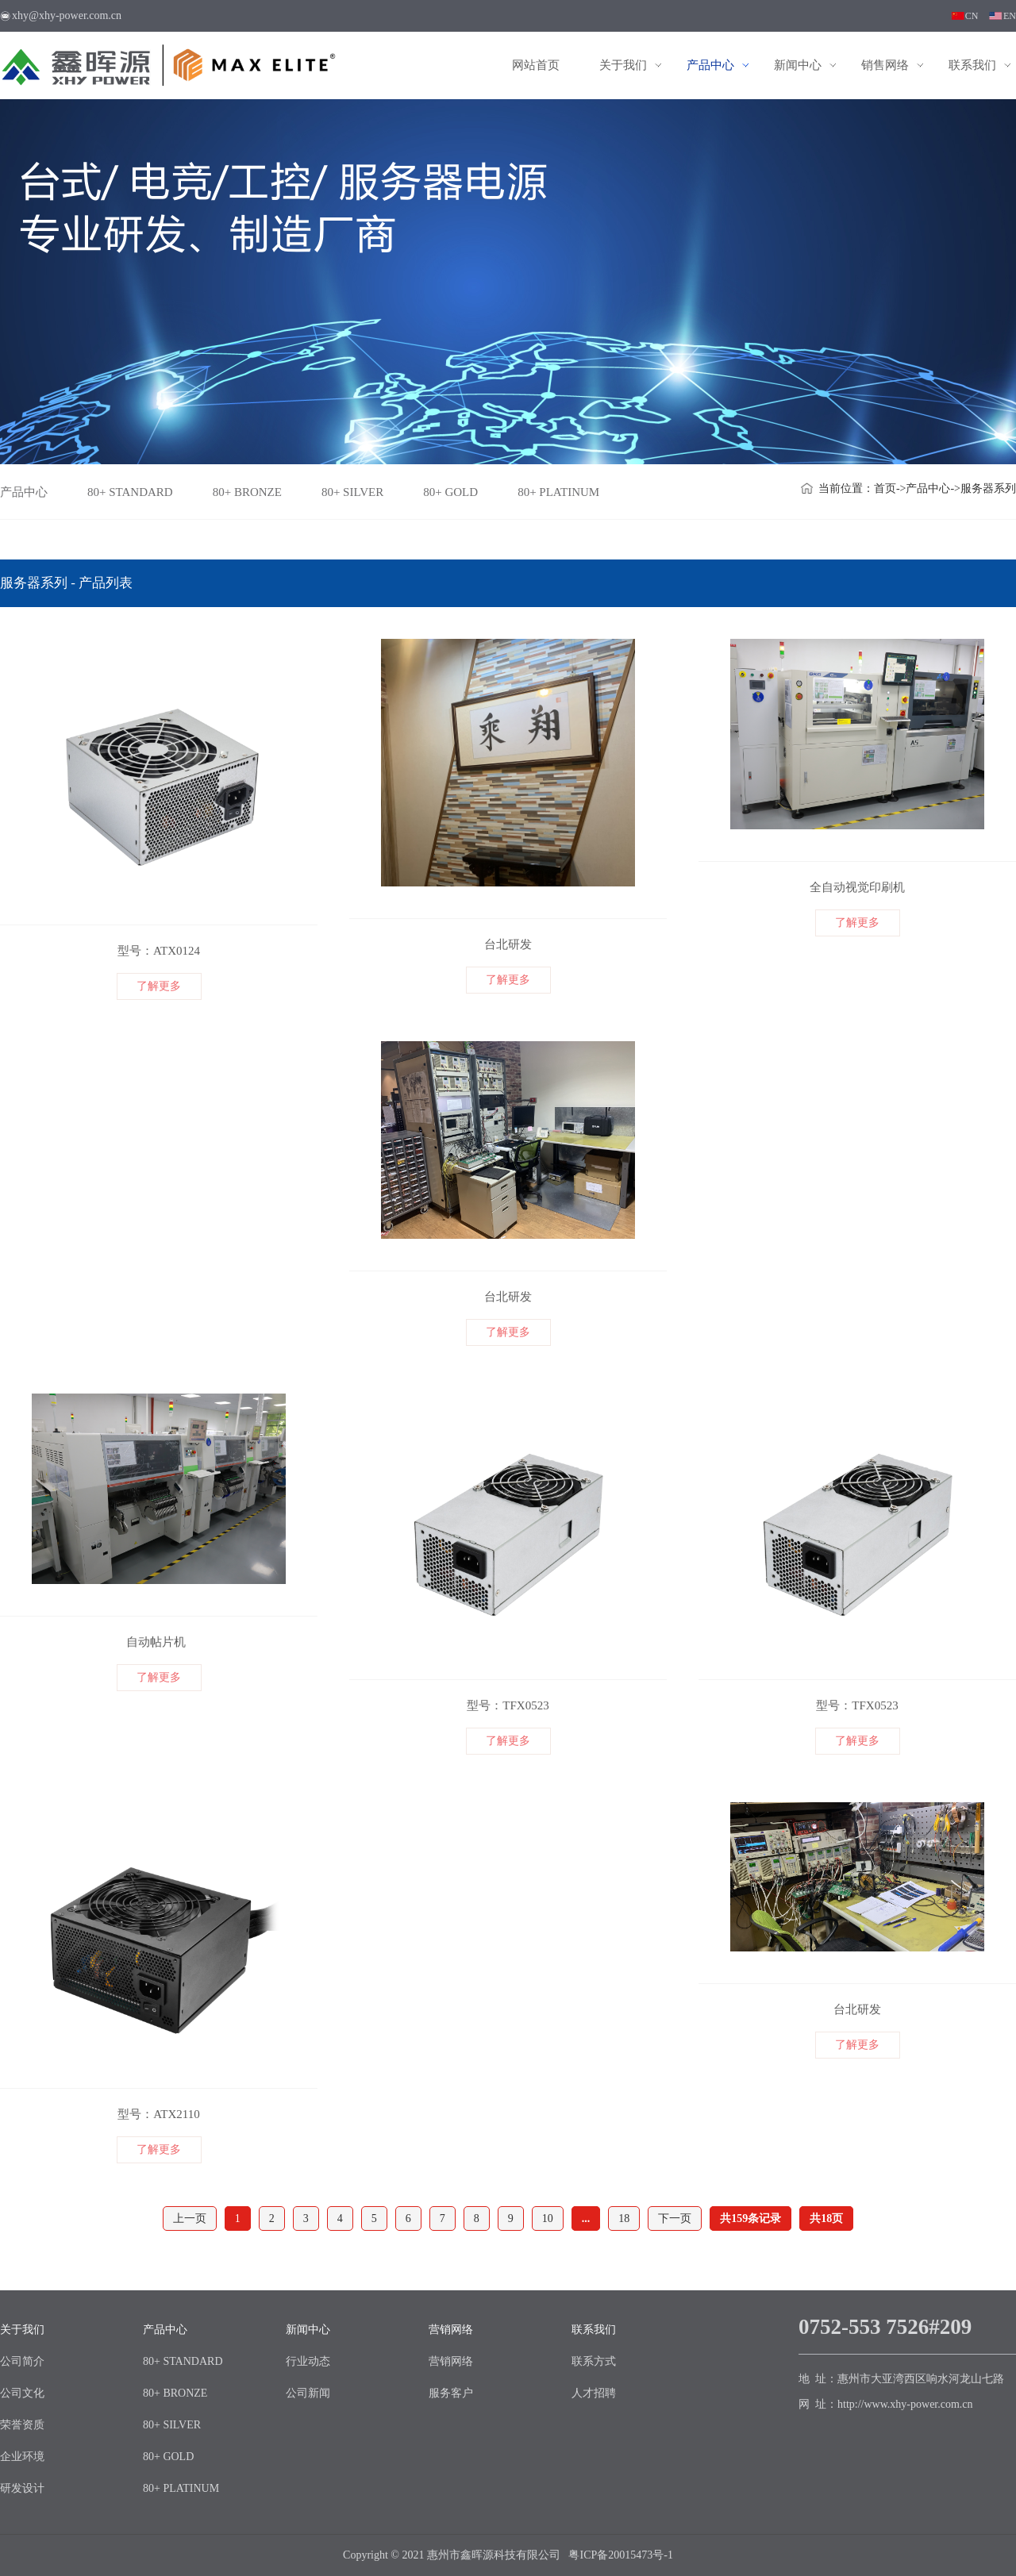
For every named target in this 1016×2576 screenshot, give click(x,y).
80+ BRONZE (247, 492)
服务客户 (451, 2393)
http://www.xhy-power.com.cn (905, 2404)
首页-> (890, 488)
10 (547, 2218)
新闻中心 (798, 65)
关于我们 (623, 65)
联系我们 (972, 65)
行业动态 (308, 2361)
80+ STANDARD (130, 492)
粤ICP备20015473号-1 (620, 2555)
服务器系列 (988, 488)
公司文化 (22, 2393)
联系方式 (594, 2361)
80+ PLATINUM (558, 492)
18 (623, 2218)
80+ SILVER (352, 492)
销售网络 (885, 65)
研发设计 (22, 2488)
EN (1009, 15)
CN (972, 15)
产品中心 (710, 65)
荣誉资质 (22, 2425)
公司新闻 (308, 2393)
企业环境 (22, 2457)
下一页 (674, 2218)
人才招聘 (594, 2393)
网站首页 (536, 65)
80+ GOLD (450, 492)
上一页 (189, 2218)
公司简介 (22, 2361)
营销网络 (451, 2330)
